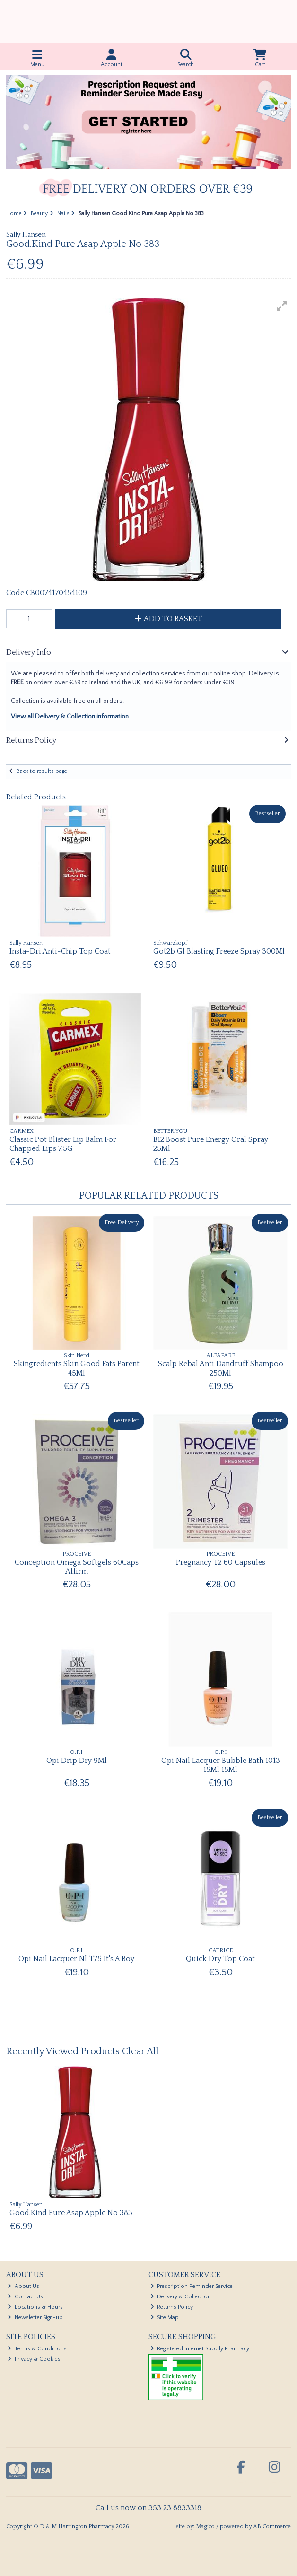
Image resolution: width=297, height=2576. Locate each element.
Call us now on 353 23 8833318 (148, 2508)
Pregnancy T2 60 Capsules (220, 1562)
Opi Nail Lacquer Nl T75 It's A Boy (76, 1958)
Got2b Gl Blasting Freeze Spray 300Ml (219, 951)
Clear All (140, 2051)
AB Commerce (272, 2526)
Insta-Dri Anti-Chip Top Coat (60, 951)
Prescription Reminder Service (191, 2286)
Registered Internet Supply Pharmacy (200, 2349)
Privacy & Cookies (34, 2359)
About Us (23, 2286)
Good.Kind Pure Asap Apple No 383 (70, 2212)
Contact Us (25, 2297)
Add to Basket (168, 618)
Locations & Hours (35, 2307)
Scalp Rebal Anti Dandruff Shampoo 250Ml (220, 1368)
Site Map (164, 2317)
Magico (205, 2526)
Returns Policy (171, 2307)
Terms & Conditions (37, 2349)
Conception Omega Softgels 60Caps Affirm (77, 1567)
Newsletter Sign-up (35, 2317)
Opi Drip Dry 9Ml (76, 1760)
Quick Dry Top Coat (220, 1958)
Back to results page (42, 771)
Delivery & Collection (180, 2297)
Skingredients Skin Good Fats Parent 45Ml (77, 1368)
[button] (281, 306)
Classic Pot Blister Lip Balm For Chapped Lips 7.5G (62, 1144)
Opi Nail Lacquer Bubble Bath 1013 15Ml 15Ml (220, 1765)
